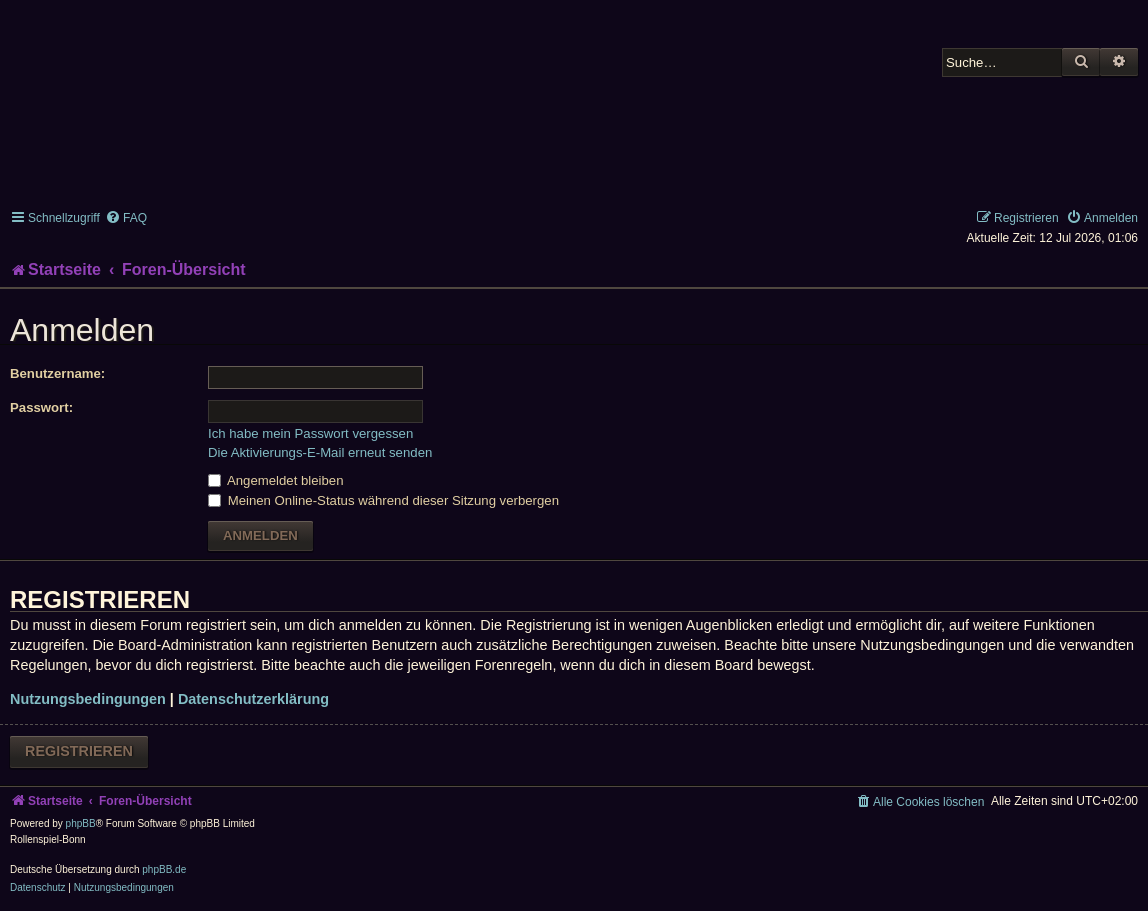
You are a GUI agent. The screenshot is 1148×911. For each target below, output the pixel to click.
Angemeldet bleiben (276, 480)
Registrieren (79, 751)
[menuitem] (126, 218)
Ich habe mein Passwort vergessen (310, 433)
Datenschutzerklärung (253, 699)
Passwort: (41, 407)
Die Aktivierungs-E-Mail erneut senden (320, 452)
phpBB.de (164, 869)
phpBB (81, 823)
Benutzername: (57, 373)
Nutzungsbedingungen (88, 699)
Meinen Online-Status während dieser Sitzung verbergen (383, 500)
